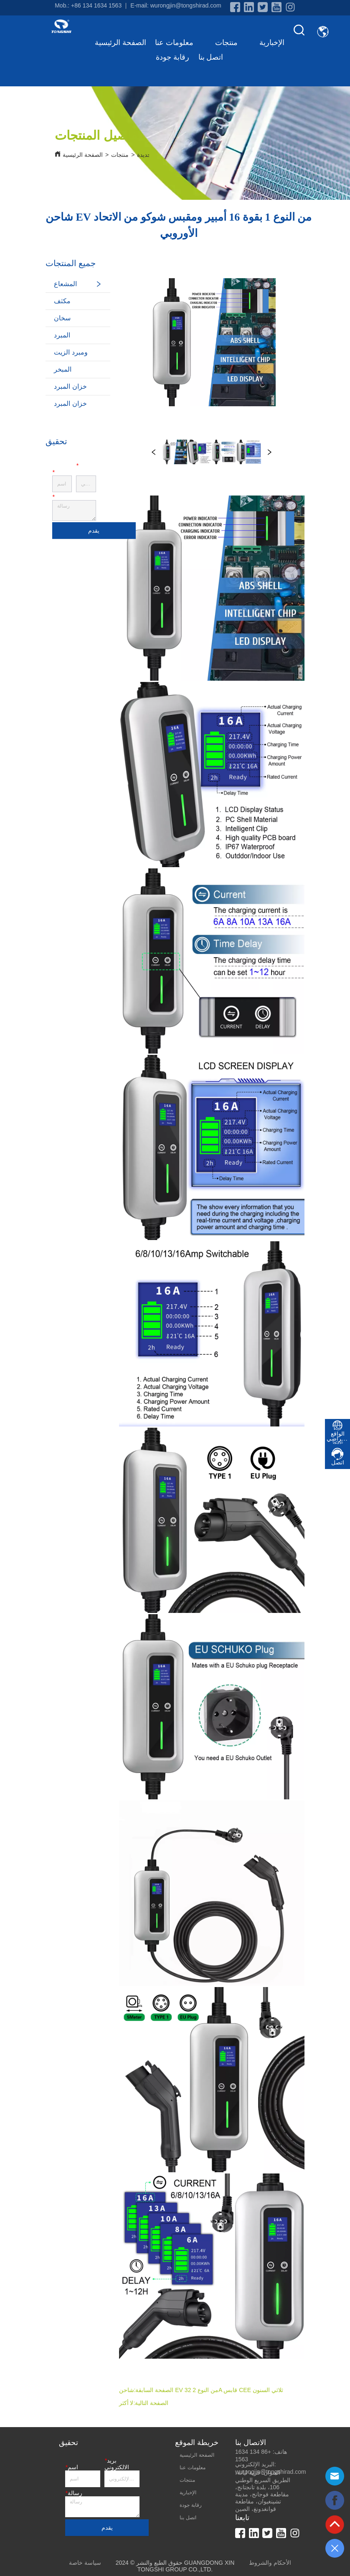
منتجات (232, 42)
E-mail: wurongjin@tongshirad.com (175, 5)
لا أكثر (126, 2403)
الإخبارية (271, 42)
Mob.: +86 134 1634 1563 (88, 5)
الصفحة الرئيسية (120, 42)
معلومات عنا (180, 42)
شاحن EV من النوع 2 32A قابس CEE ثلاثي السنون (201, 2390)
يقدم (93, 530)
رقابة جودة (172, 57)
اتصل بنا (210, 57)
